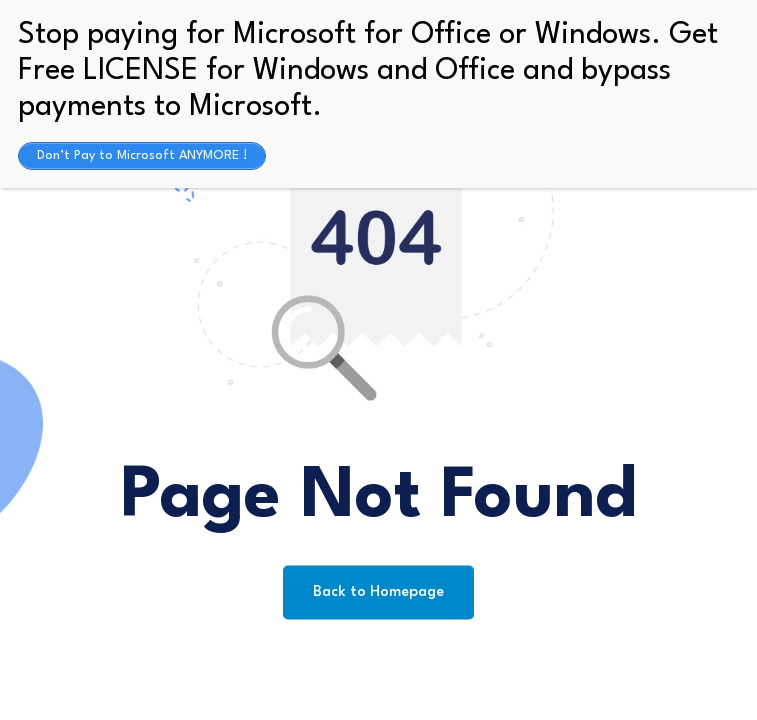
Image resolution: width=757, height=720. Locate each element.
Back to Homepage (378, 592)
